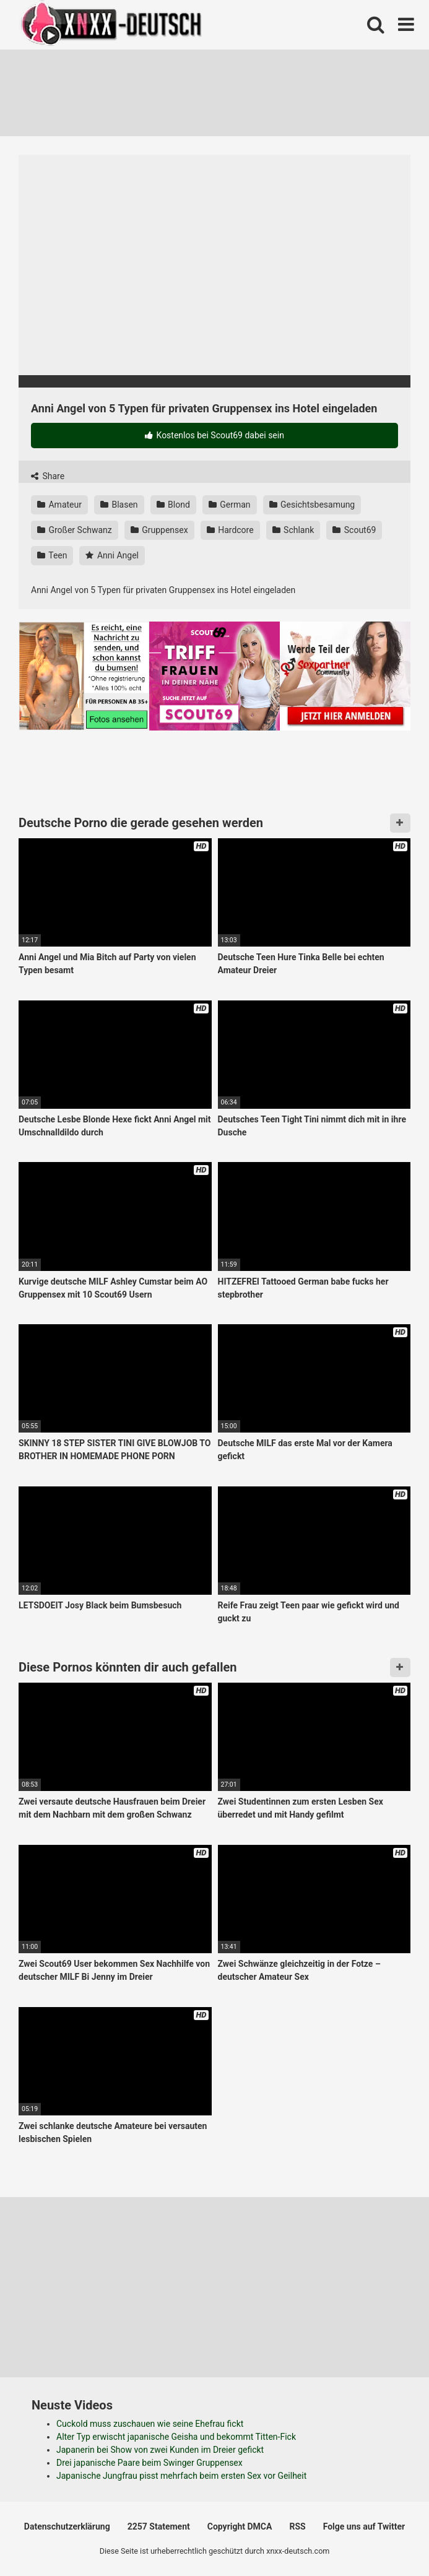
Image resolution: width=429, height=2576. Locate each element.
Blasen (119, 505)
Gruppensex (159, 530)
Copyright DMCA (239, 2526)
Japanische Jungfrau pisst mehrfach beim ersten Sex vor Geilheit (181, 2476)
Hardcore (230, 530)
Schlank (293, 530)
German (230, 505)
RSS (297, 2526)
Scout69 (354, 530)
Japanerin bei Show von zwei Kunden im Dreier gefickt (160, 2450)
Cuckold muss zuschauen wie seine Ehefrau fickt (149, 2424)
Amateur (59, 505)
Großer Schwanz (74, 530)
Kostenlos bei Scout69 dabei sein (214, 435)
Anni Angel (112, 555)
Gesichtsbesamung (312, 505)
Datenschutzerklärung (67, 2526)
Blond (173, 505)
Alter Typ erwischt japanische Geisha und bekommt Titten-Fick (176, 2437)
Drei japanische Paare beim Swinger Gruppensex (149, 2463)
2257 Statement (159, 2526)
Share (47, 476)
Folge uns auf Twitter (364, 2526)
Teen (52, 555)
